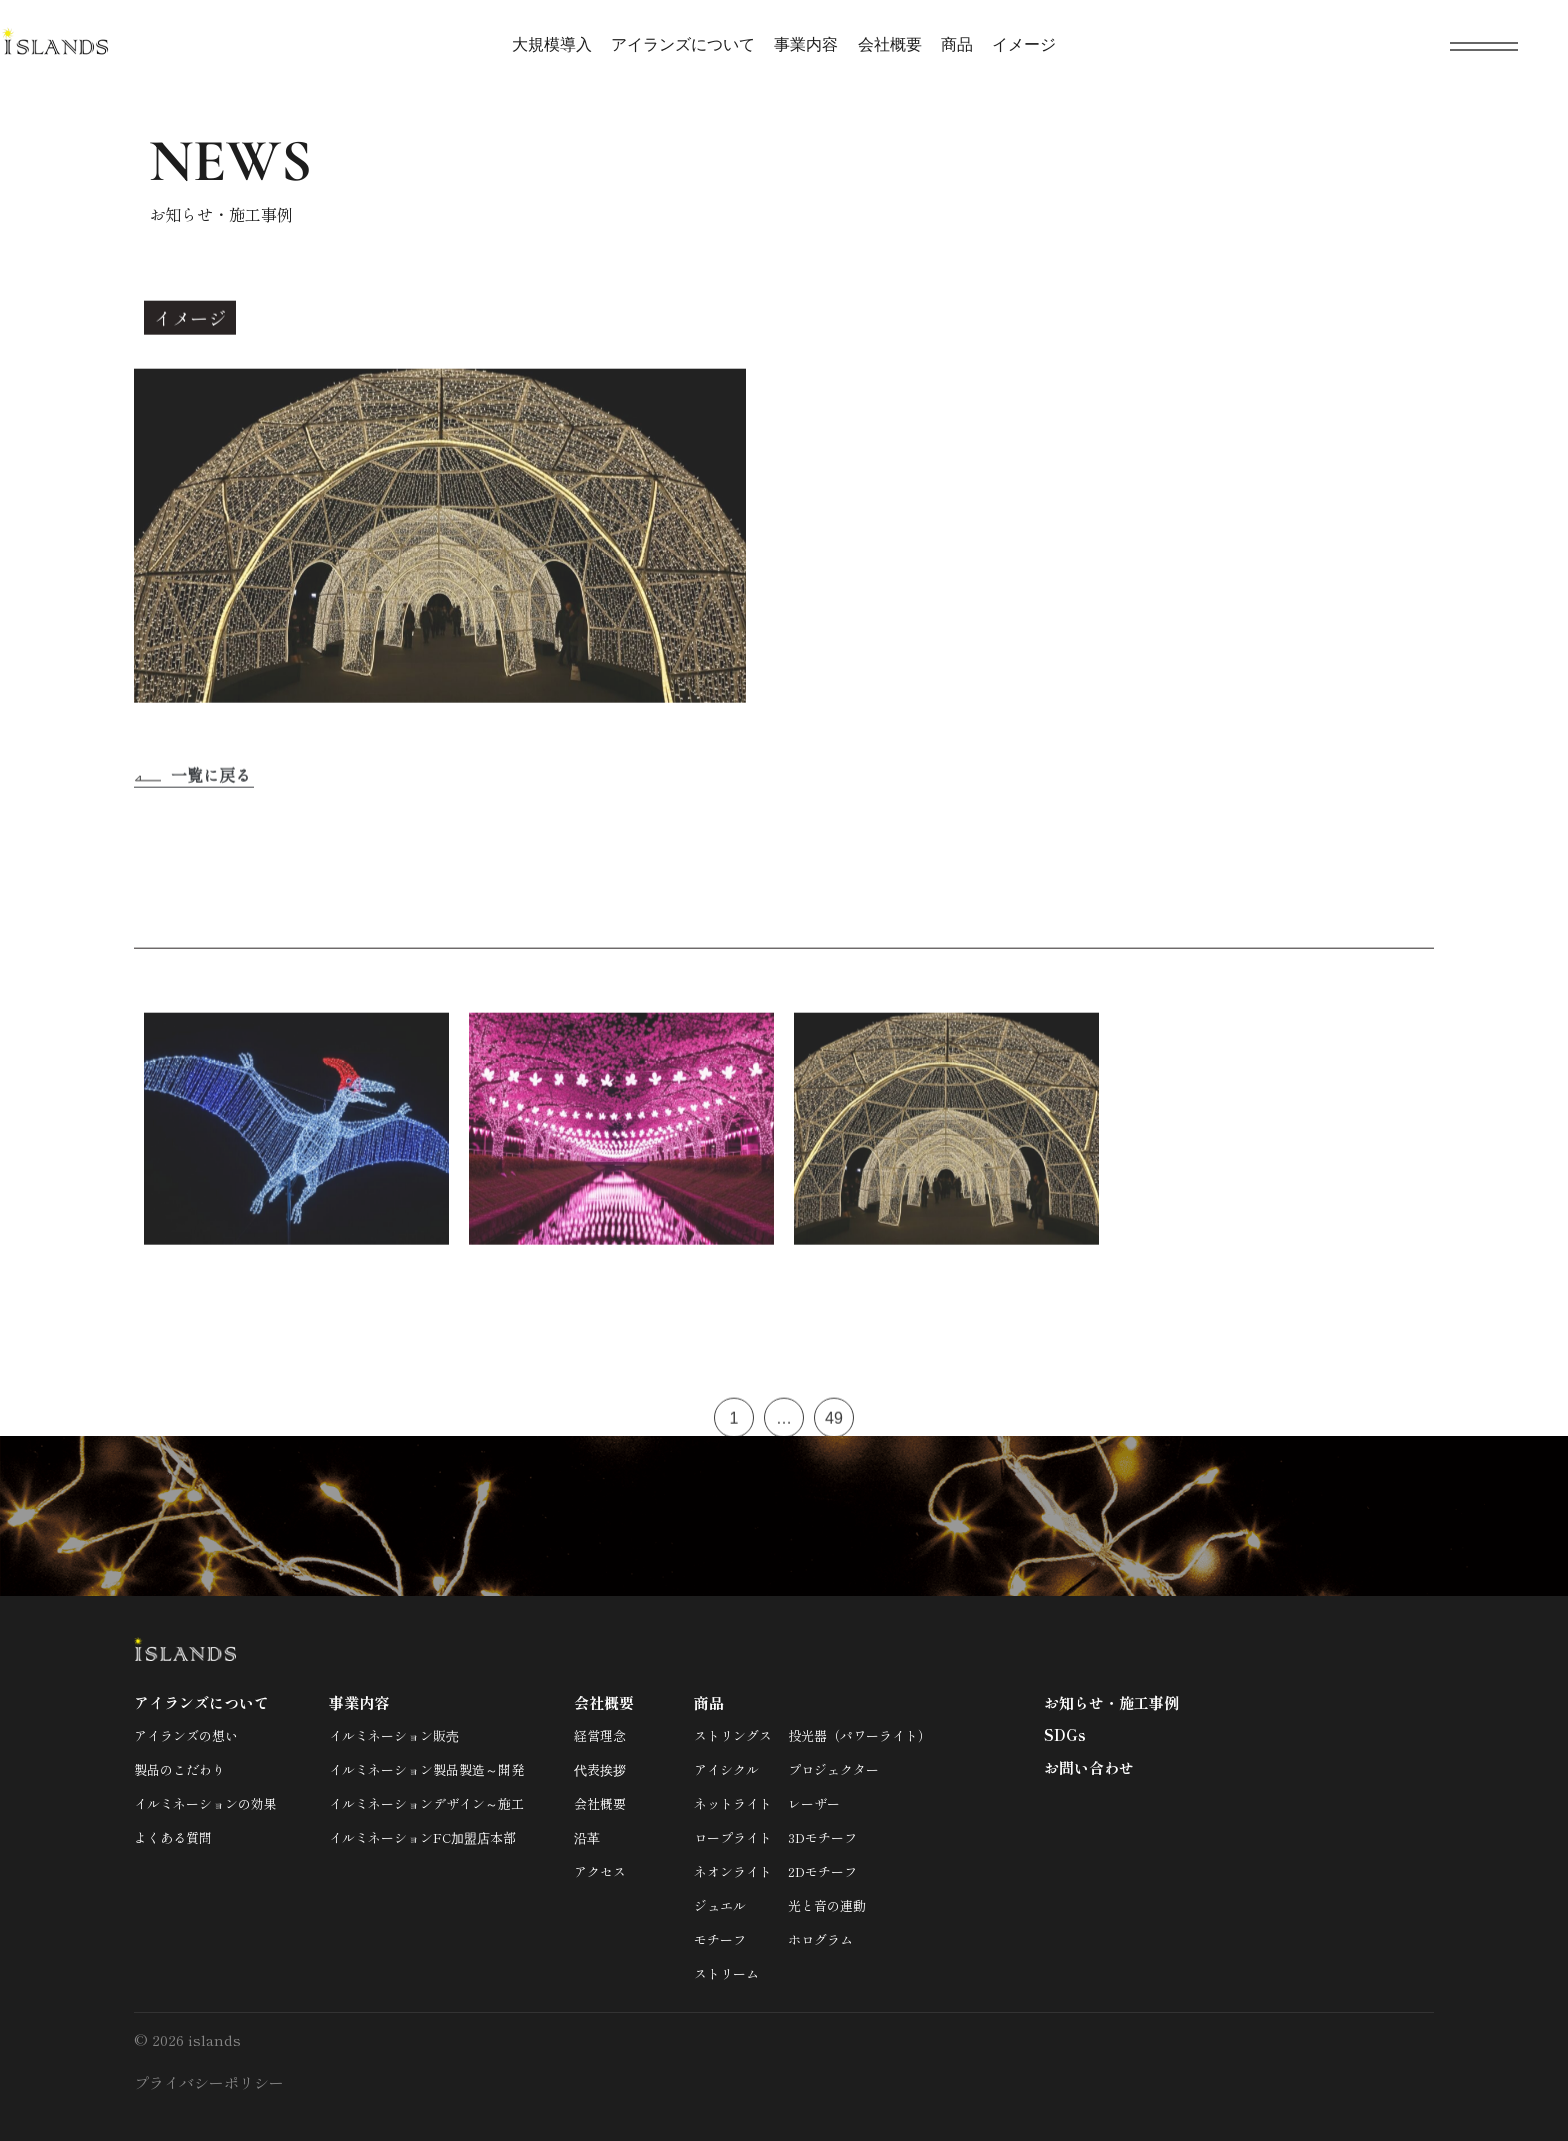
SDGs (1065, 1734)
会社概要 (890, 44)
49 (834, 1424)
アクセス (600, 1871)
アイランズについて (683, 44)
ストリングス (733, 1735)
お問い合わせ (1089, 1767)
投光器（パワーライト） (859, 1735)
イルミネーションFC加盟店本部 (422, 1837)
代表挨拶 (600, 1769)
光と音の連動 (827, 1905)
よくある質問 (173, 1837)
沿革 (587, 1837)
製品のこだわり (179, 1769)
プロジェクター (833, 1769)
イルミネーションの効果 (205, 1803)
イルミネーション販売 (394, 1735)
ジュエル (720, 1905)
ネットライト (733, 1803)
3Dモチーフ (822, 1837)
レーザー (814, 1803)
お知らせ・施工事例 (1111, 1702)
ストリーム (726, 1973)
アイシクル (726, 1769)
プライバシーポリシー (209, 2082)
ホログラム (820, 1939)
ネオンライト (733, 1871)
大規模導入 (552, 44)
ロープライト (733, 1837)
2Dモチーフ (822, 1871)
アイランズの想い (186, 1735)
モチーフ (720, 1939)
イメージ (1024, 44)
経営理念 (600, 1735)
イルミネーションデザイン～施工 (426, 1803)
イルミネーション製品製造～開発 (426, 1769)
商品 (957, 44)
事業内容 (806, 44)
